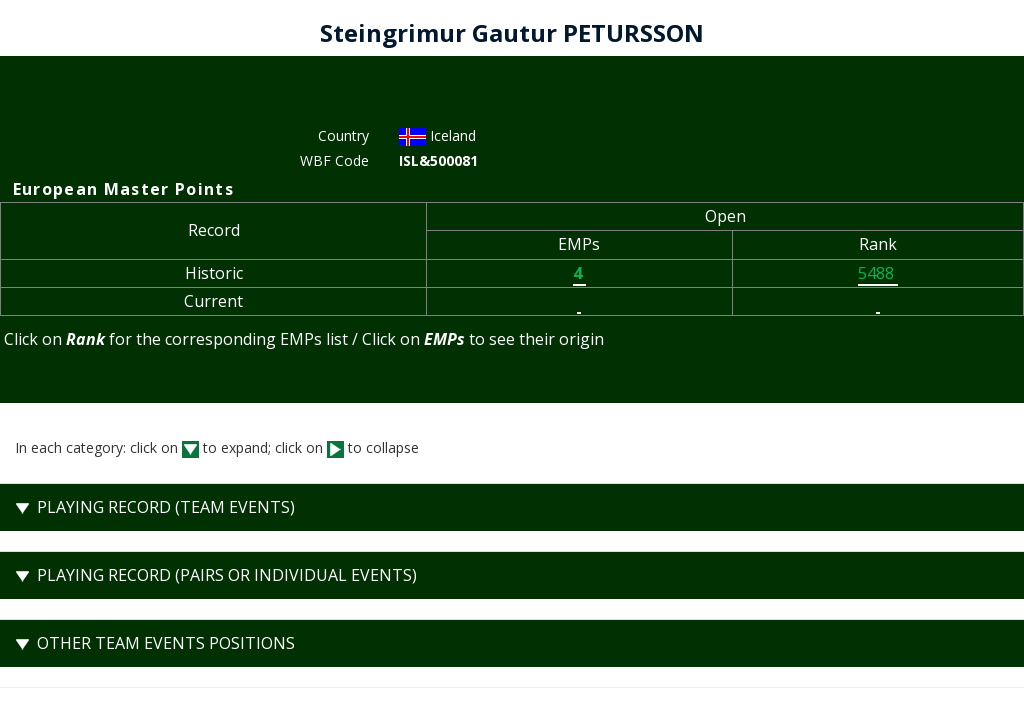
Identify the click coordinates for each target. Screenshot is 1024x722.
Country (343, 135)
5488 (878, 273)
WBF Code (334, 160)
